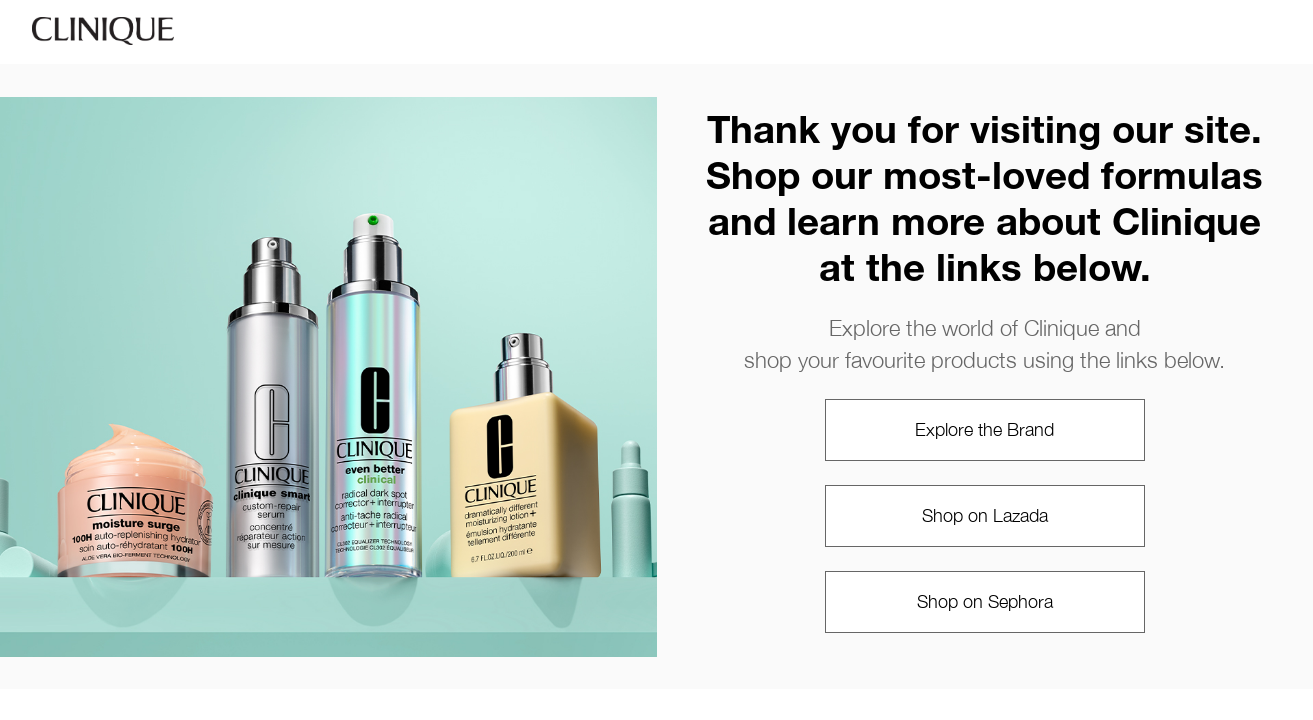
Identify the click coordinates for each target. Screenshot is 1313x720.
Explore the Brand (984, 429)
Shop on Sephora (985, 601)
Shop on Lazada (985, 515)
